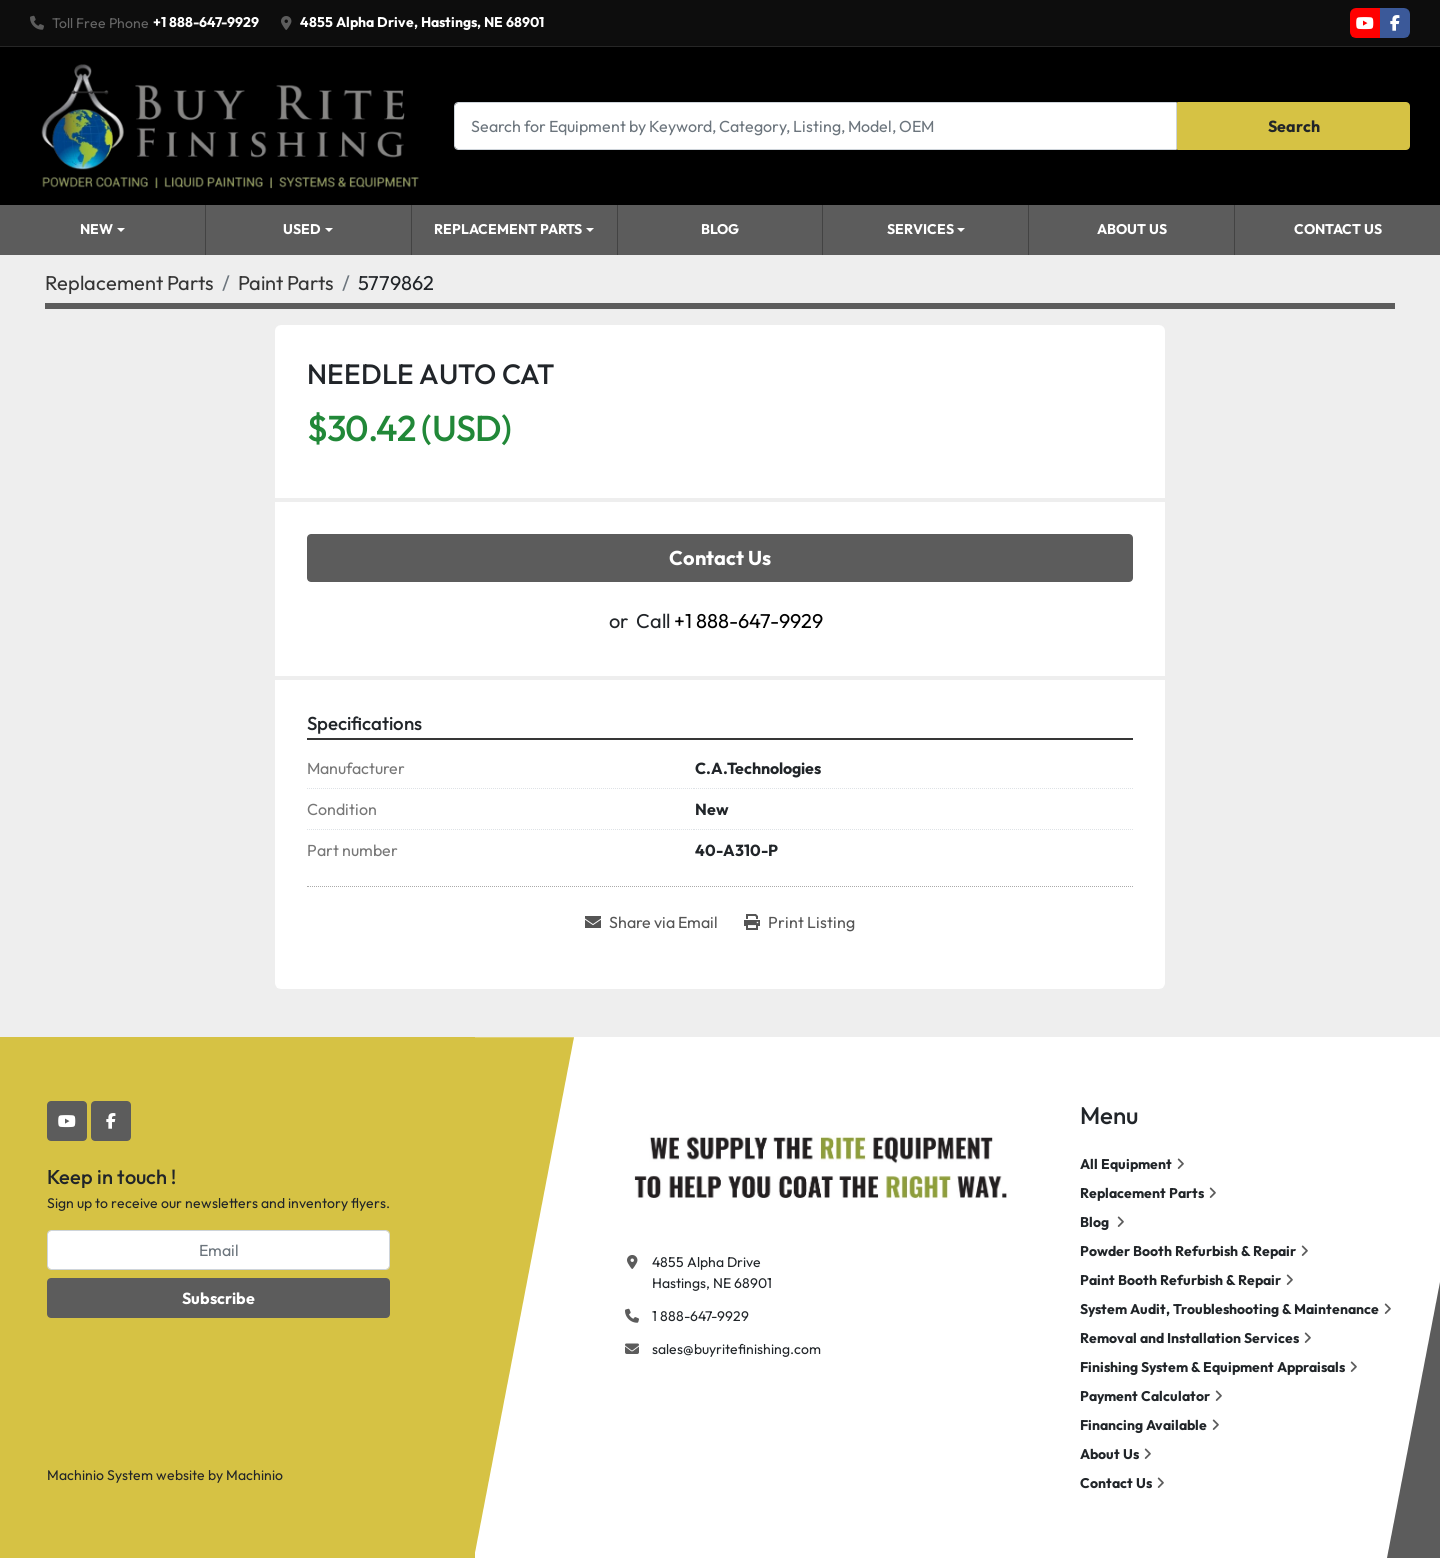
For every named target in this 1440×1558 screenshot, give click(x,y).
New (96, 229)
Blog (720, 229)
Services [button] (920, 229)
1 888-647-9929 (700, 1316)
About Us (1132, 229)
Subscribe (218, 1298)
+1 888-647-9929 (206, 22)
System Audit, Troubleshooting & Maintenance (1229, 1309)
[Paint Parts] (286, 282)
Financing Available (1143, 1425)
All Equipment (1126, 1164)
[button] (308, 230)
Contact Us (1338, 229)
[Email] (218, 1250)
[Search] (815, 125)
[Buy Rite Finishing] (820, 1163)
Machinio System (100, 1475)
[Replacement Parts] (129, 282)
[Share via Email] (651, 922)
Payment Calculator (1145, 1396)
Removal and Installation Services (1189, 1338)
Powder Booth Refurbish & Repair (1188, 1251)
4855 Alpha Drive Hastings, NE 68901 (712, 1272)
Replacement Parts (508, 229)
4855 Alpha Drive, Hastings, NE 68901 (422, 22)
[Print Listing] (799, 922)
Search (1294, 126)
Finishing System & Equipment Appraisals (1212, 1367)
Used (302, 229)
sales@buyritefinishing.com (736, 1349)
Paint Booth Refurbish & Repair (1180, 1280)
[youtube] (1365, 23)
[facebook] (1395, 23)
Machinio (254, 1475)
